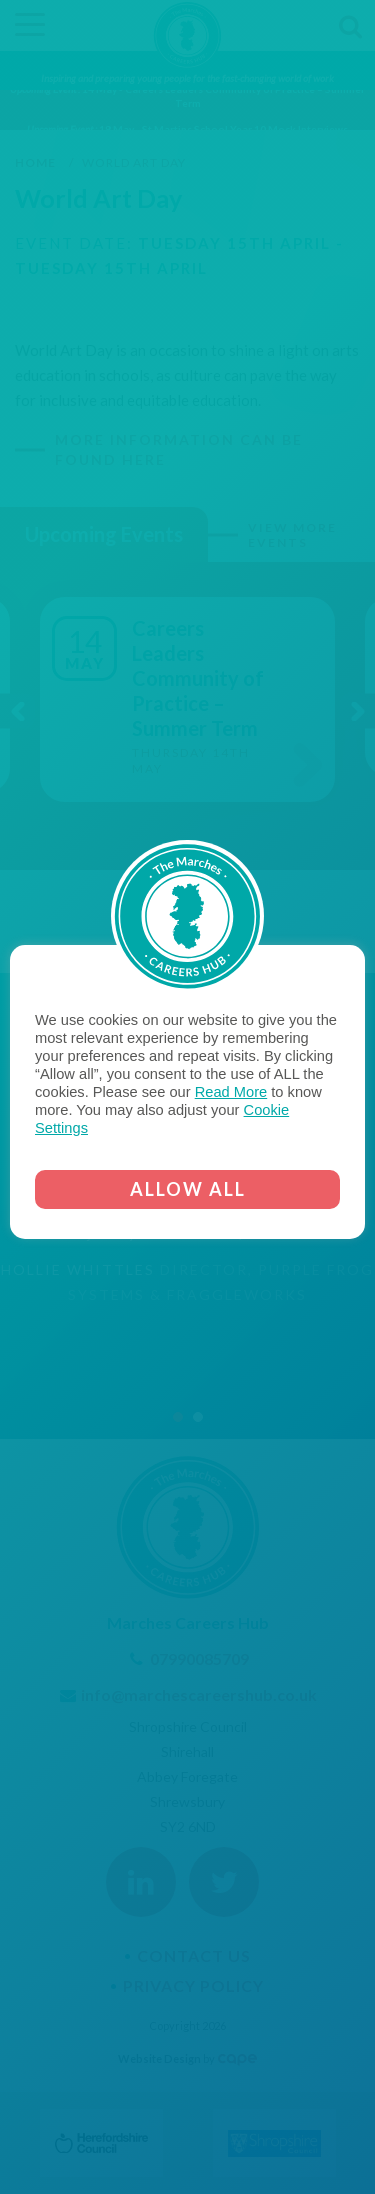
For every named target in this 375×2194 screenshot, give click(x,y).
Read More (231, 1092)
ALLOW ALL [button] (188, 1189)
